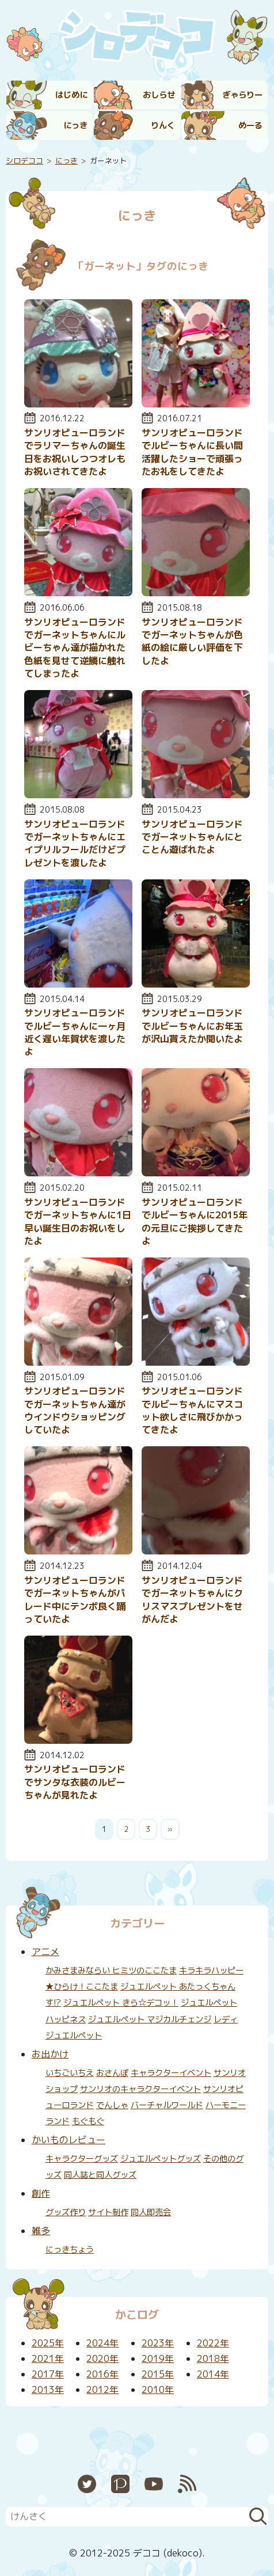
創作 (41, 2193)
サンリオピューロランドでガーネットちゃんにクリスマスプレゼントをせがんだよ (192, 1599)
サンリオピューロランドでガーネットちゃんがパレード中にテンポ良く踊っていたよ (74, 1599)
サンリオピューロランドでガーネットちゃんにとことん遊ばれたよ (192, 837)
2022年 (213, 2343)
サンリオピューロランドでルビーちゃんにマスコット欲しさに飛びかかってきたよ (192, 1410)
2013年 (48, 2389)
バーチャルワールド (167, 2105)
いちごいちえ (69, 2073)
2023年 (158, 2343)
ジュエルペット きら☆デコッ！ (120, 2003)
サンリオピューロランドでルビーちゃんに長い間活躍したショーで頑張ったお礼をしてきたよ (192, 452)
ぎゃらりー (242, 95)
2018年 (213, 2358)
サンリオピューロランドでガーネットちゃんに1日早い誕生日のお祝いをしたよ (77, 1221)
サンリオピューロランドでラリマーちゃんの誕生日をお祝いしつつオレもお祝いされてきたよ (74, 452)
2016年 (102, 2374)
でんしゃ (112, 2105)
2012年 (102, 2389)
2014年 (213, 2374)
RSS (187, 2484)
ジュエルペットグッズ (160, 2159)
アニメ (45, 1951)
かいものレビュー (68, 2139)
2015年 (158, 2374)
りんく (163, 125)
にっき (75, 125)
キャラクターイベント (171, 2073)
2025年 (48, 2343)
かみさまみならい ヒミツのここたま (111, 1970)
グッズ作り (65, 2212)
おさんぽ (112, 2073)
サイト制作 (108, 2212)
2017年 (48, 2374)
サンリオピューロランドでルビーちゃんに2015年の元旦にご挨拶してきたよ (195, 1221)
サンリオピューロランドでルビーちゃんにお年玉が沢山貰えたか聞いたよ (192, 1026)
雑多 (41, 2230)
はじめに (71, 95)
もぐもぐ (88, 2121)
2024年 (102, 2343)
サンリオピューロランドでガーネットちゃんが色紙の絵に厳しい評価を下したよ (192, 641)
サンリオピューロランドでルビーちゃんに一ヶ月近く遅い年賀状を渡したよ (74, 1032)
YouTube (153, 2484)
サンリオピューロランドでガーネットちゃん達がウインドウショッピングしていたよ (74, 1410)
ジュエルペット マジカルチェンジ (149, 2019)
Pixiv (120, 2484)
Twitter (87, 2484)
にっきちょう (69, 2249)
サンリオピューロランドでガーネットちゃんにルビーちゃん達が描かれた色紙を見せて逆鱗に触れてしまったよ (74, 648)
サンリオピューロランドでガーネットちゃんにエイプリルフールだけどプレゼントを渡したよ (74, 843)
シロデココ (24, 160)
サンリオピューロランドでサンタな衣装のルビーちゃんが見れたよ (74, 1782)
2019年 (158, 2358)
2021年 (48, 2358)
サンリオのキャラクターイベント (140, 2089)
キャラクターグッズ (81, 2159)
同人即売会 (151, 2212)
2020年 (102, 2358)
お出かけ (50, 2054)
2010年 (158, 2389)
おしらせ (159, 95)
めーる (250, 125)
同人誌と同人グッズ (100, 2175)
